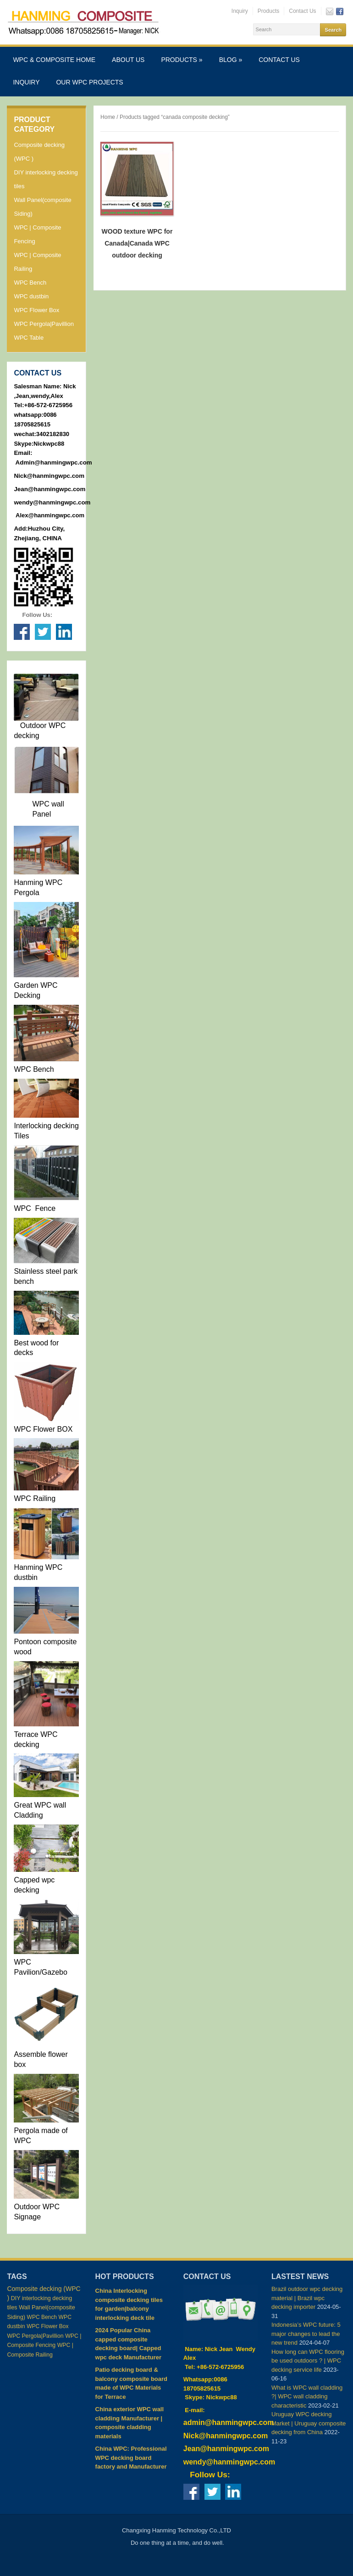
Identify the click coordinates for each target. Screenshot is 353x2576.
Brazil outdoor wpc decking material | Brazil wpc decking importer (306, 2297)
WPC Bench (30, 282)
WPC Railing (34, 1498)
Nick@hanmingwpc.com (49, 475)
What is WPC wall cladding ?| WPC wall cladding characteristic (306, 2396)
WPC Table (29, 337)
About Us (128, 59)
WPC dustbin (31, 296)
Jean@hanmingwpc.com (50, 489)
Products (268, 11)
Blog (231, 59)
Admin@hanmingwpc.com (54, 462)
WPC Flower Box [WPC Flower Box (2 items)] (47, 2326)
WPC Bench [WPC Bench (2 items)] (42, 2317)
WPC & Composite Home (54, 59)
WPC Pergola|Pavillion (44, 323)
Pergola (26, 2130)
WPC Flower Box (36, 310)
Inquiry (240, 11)
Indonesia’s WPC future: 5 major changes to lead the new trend (306, 2333)
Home (107, 117)
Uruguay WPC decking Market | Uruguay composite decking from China (308, 2423)
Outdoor (32, 725)
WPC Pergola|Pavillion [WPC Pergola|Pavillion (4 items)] (35, 2336)
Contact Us (302, 11)
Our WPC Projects (89, 82)
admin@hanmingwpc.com (228, 2422)
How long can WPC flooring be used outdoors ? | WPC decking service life (307, 2360)
